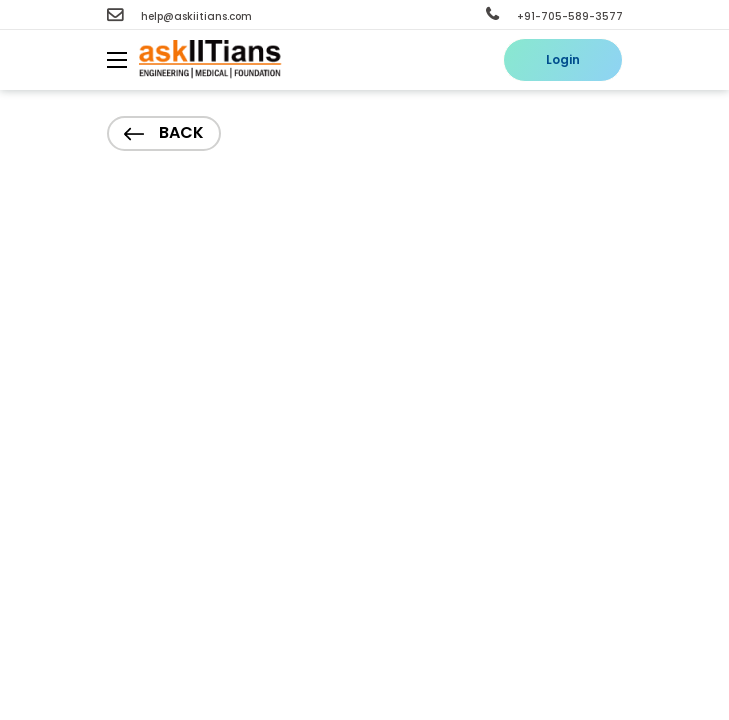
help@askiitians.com (179, 16)
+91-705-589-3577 (554, 16)
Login (563, 59)
